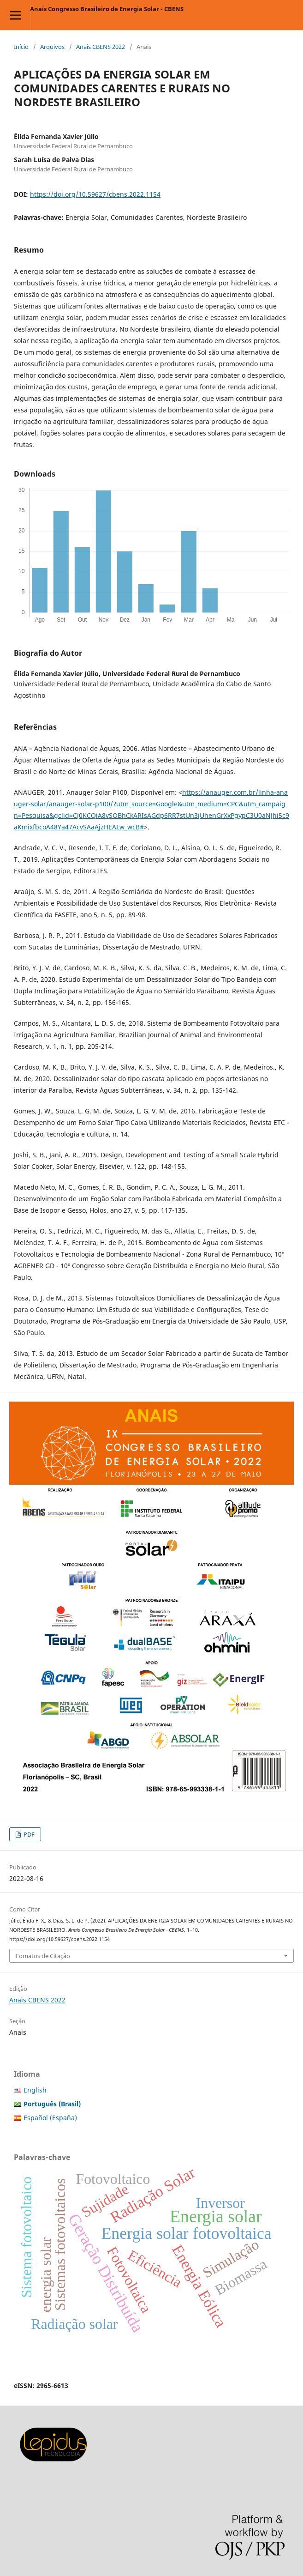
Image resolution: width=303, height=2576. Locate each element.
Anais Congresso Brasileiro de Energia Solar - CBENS (107, 9)
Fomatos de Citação (43, 1956)
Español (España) (50, 2117)
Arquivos (52, 46)
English (35, 2090)
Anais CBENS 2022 (100, 46)
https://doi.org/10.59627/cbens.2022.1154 (95, 194)
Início (21, 46)
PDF (28, 1834)
